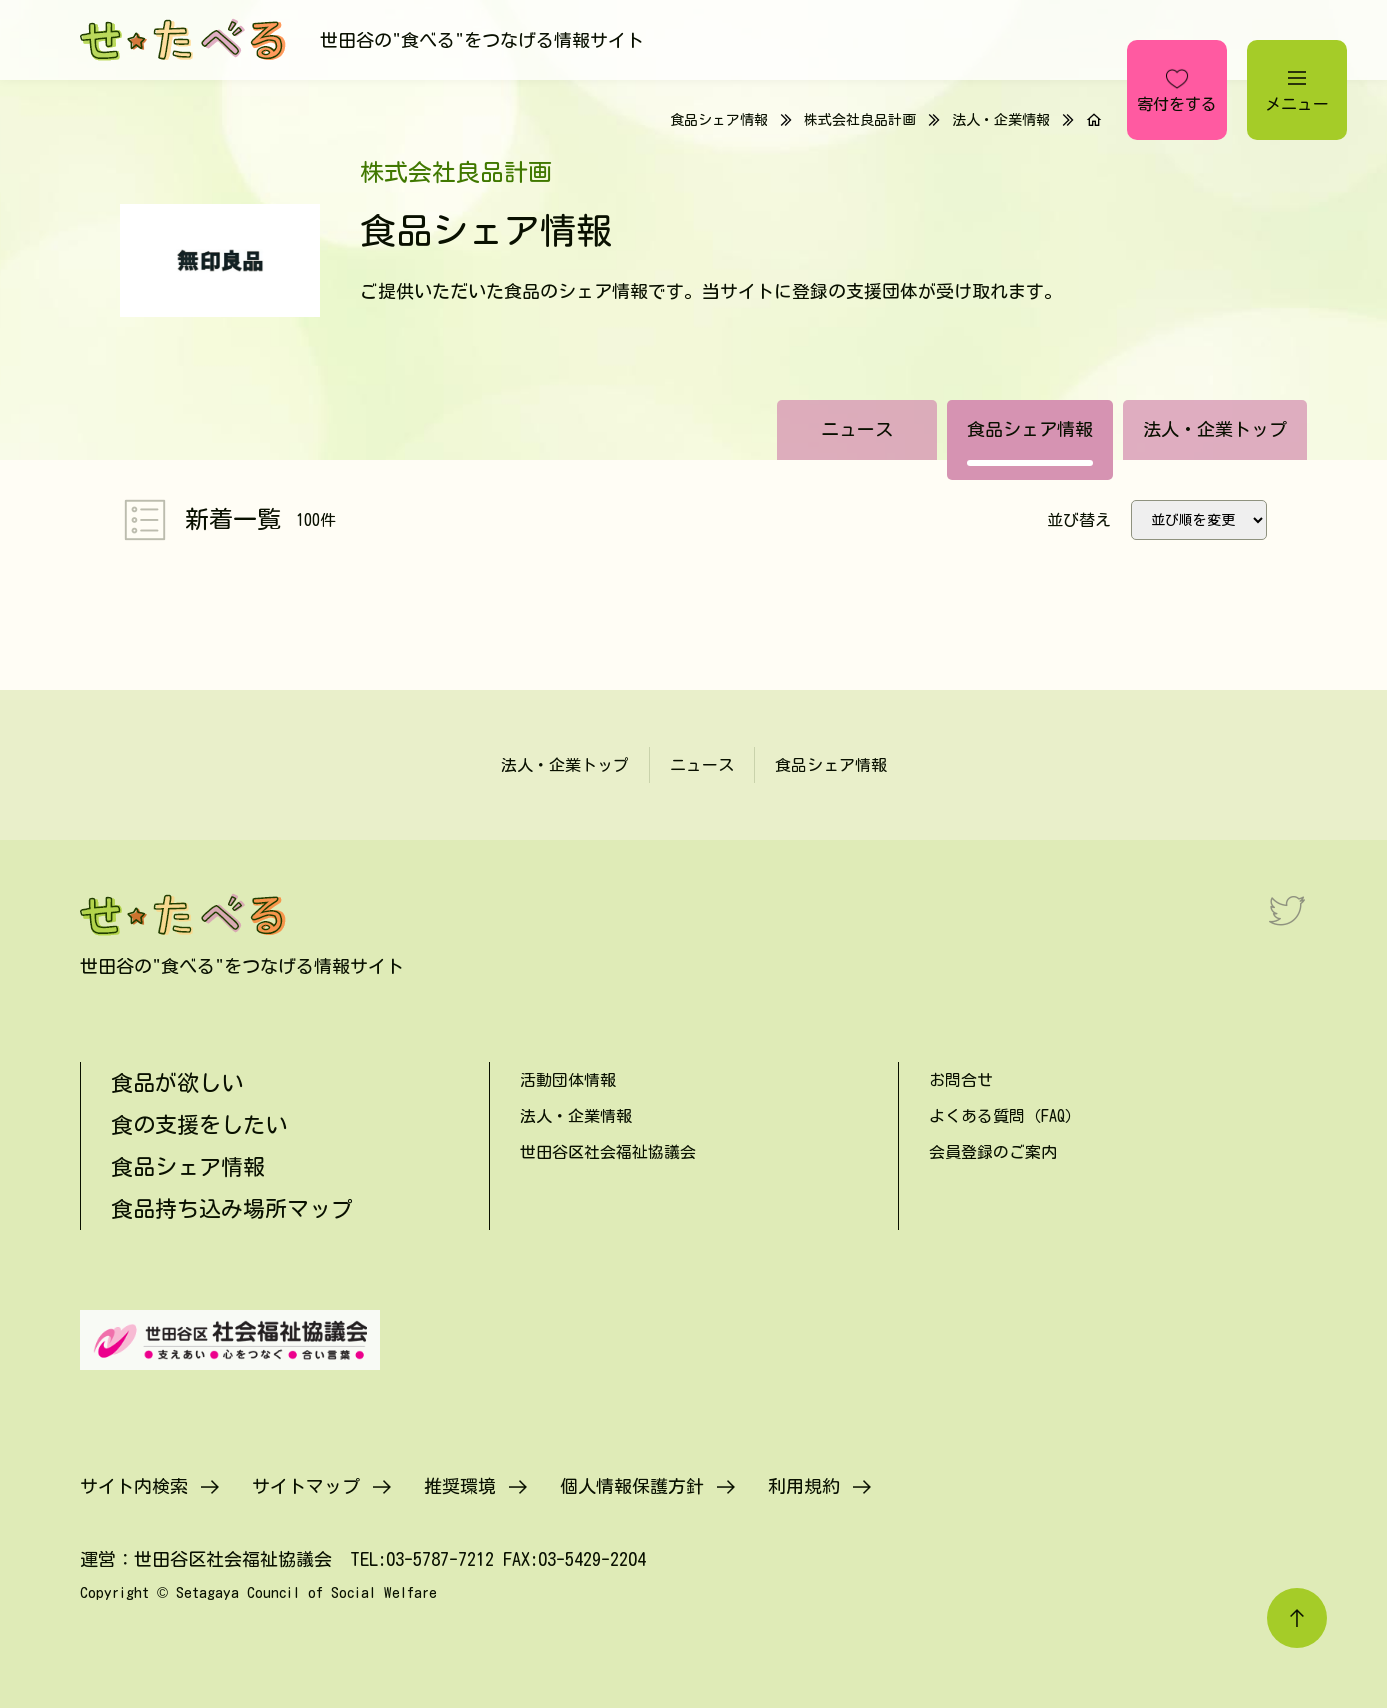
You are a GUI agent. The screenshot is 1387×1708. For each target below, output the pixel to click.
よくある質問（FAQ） (1005, 1116)
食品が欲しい (177, 1083)
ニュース (857, 429)
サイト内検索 (134, 1486)
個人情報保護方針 (632, 1486)
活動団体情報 (568, 1080)
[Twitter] (1287, 910)
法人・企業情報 (1001, 120)
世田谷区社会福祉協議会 (608, 1152)
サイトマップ (306, 1486)
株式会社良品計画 (860, 120)
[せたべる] (185, 40)
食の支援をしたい (199, 1125)
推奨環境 (460, 1486)
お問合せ (961, 1080)
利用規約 (804, 1486)
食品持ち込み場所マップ (232, 1209)
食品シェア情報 (1030, 429)
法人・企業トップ (1215, 429)
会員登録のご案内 (993, 1152)
